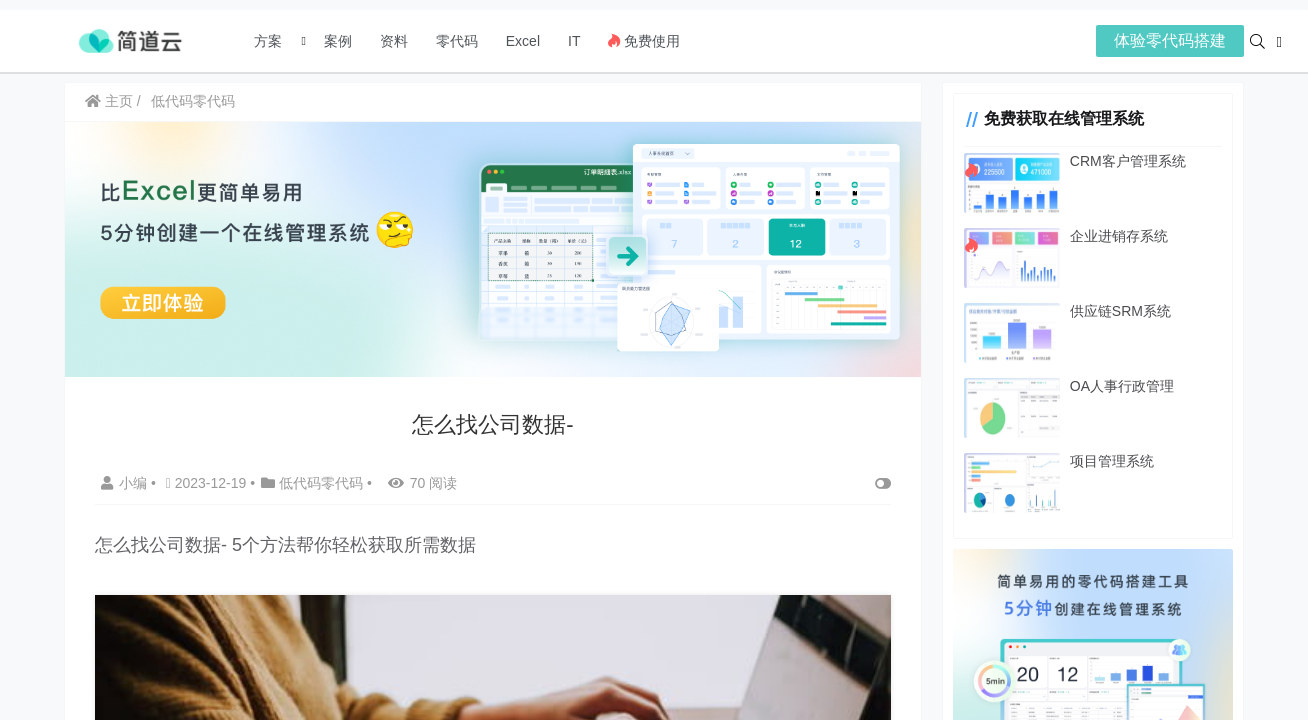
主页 (109, 101)
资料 (394, 41)
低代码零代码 (193, 101)
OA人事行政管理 (1122, 386)
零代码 (457, 41)
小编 (126, 483)
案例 (336, 41)
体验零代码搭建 (1170, 40)
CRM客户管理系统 (1128, 161)
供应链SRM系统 (1120, 311)
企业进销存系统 (1119, 236)
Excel (523, 41)
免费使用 (644, 41)
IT (574, 41)
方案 (270, 41)
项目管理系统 (1112, 461)
